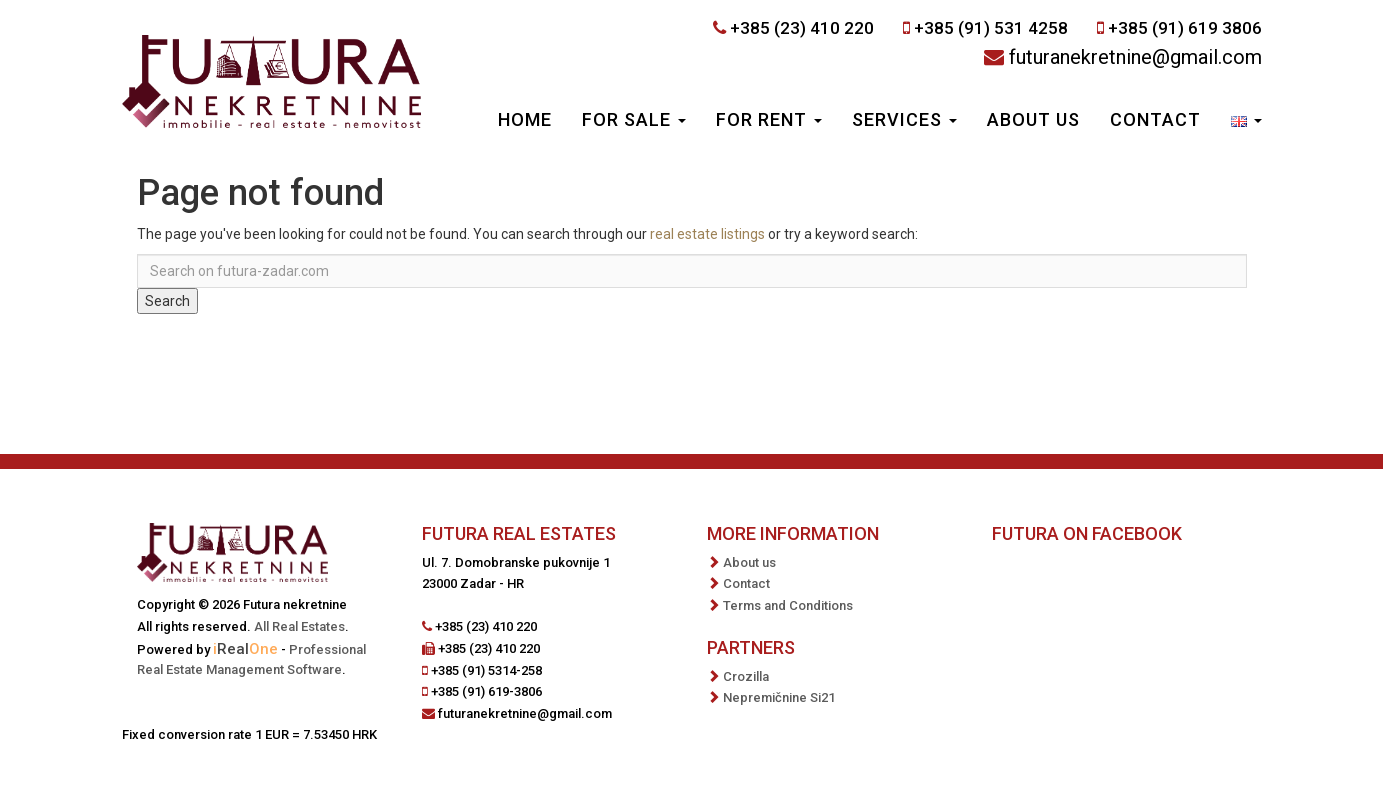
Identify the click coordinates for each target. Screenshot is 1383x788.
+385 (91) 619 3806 (1185, 28)
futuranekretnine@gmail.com (1135, 57)
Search (167, 301)
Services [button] (904, 119)
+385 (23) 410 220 (802, 28)
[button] (1246, 122)
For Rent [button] (769, 119)
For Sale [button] (634, 119)
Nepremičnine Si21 (779, 697)
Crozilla (746, 676)
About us (1033, 119)
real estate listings (707, 234)
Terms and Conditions (788, 605)
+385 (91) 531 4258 (991, 28)
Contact (1155, 119)
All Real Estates (299, 626)
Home (525, 119)
